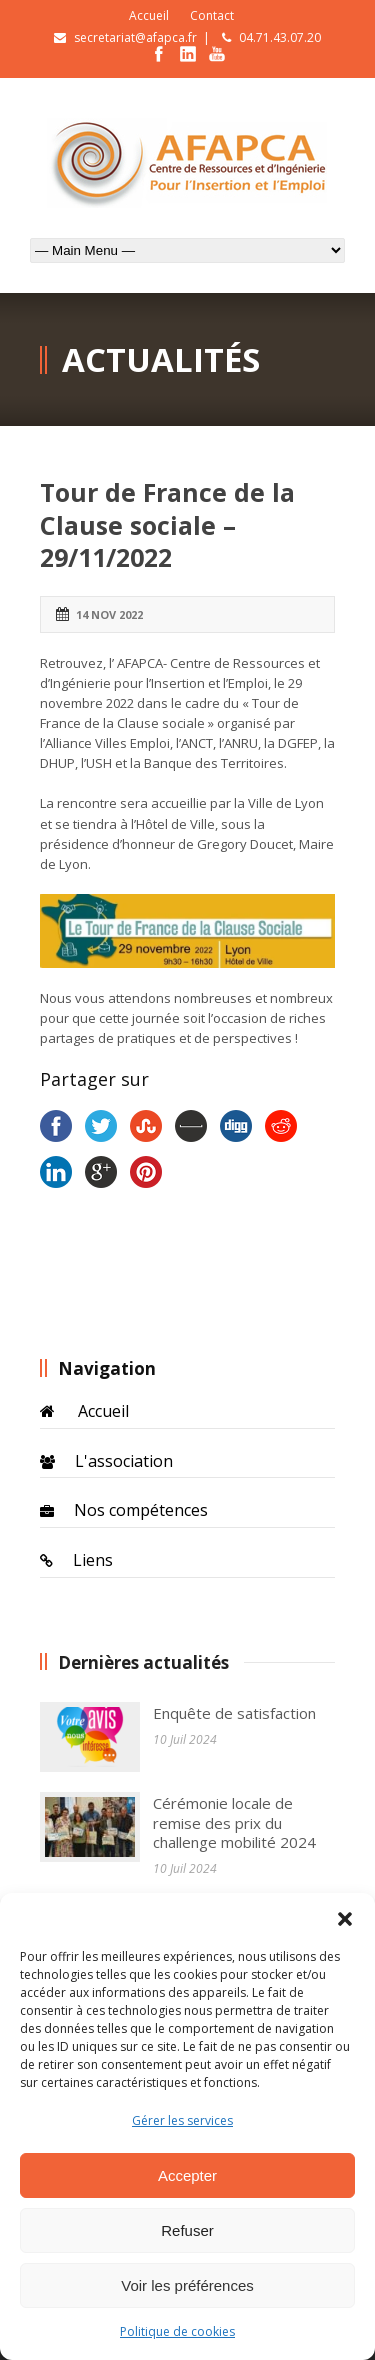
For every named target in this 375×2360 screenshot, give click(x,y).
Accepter (187, 2175)
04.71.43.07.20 (280, 37)
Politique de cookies (177, 2331)
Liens (93, 1560)
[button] (345, 1918)
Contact (212, 15)
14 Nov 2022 (109, 614)
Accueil (149, 15)
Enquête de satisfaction (234, 1713)
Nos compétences (141, 1510)
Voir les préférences (187, 2285)
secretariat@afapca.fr (135, 37)
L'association (124, 1461)
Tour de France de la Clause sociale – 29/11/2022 (167, 524)
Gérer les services (182, 2120)
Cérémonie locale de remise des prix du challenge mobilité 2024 (234, 1822)
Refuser (187, 2230)
